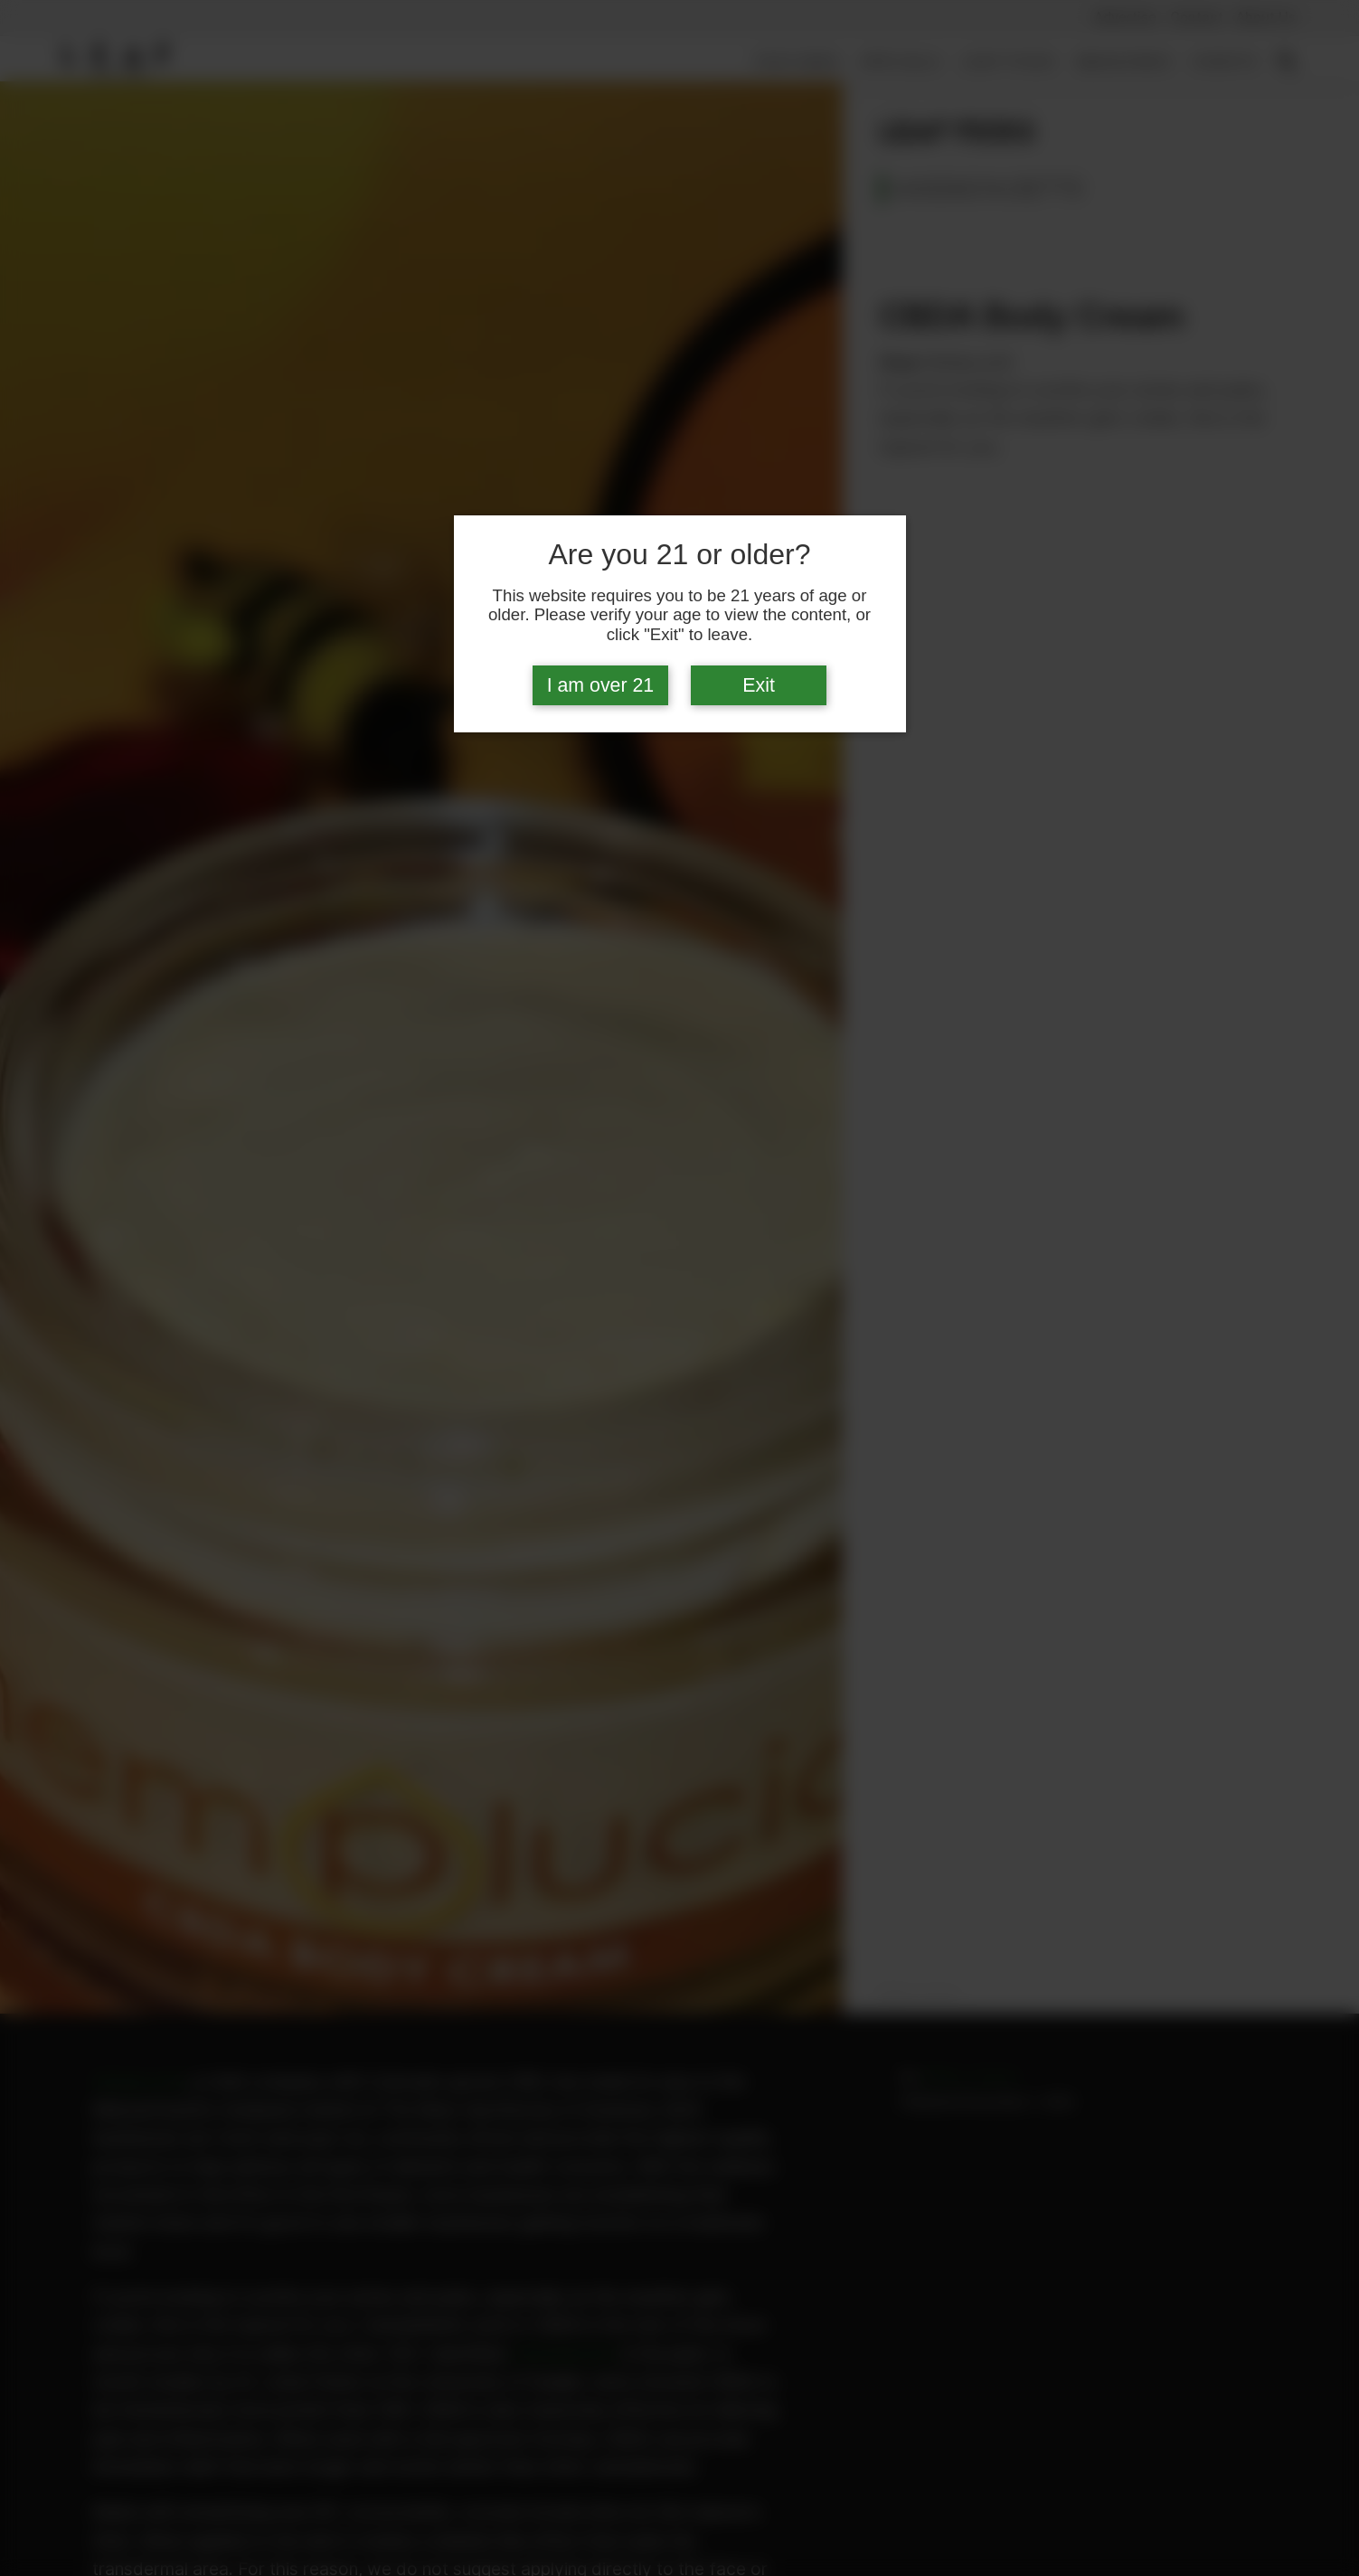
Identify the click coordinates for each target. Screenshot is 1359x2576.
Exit (758, 685)
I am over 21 (601, 685)
